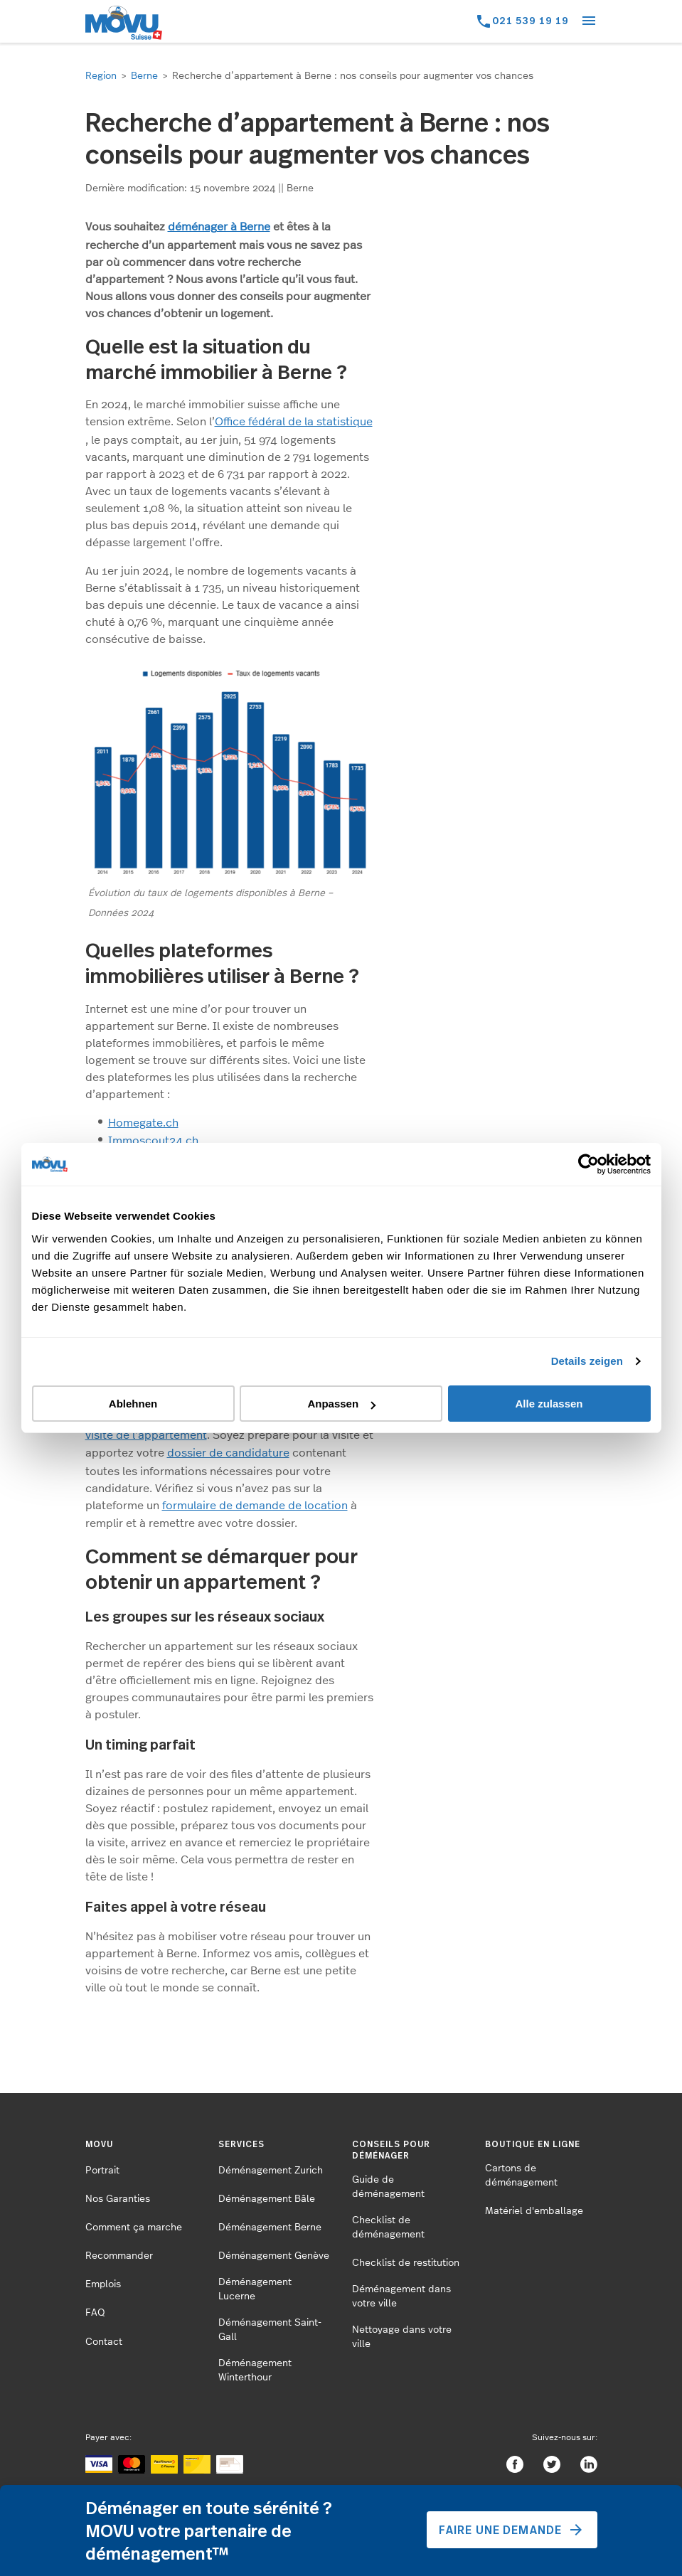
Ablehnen (133, 1404)
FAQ (95, 2313)
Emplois (103, 2284)
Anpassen (341, 1404)
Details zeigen (587, 1361)
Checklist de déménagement (388, 2227)
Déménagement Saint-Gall (269, 2330)
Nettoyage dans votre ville (402, 2337)
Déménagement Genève (273, 2256)
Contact (103, 2342)
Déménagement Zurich (270, 2171)
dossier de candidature (228, 1453)
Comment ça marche (133, 2227)
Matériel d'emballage (534, 2211)
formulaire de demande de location (255, 1505)
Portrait (102, 2171)
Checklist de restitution (405, 2263)
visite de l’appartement (146, 1435)
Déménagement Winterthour (255, 2370)
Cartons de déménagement (521, 2175)
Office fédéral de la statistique (294, 421)
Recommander (119, 2256)
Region (101, 76)
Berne (144, 76)
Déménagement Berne (269, 2227)
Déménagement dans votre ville (401, 2296)
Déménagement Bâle (266, 2199)
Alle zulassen (548, 1404)
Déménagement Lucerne (255, 2289)
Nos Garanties (117, 2199)
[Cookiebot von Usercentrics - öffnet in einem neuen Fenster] (588, 1164)
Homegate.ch (143, 1123)
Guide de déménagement (388, 2187)
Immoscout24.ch (153, 1140)
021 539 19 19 (530, 20)
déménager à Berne (219, 227)
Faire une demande (512, 2529)
